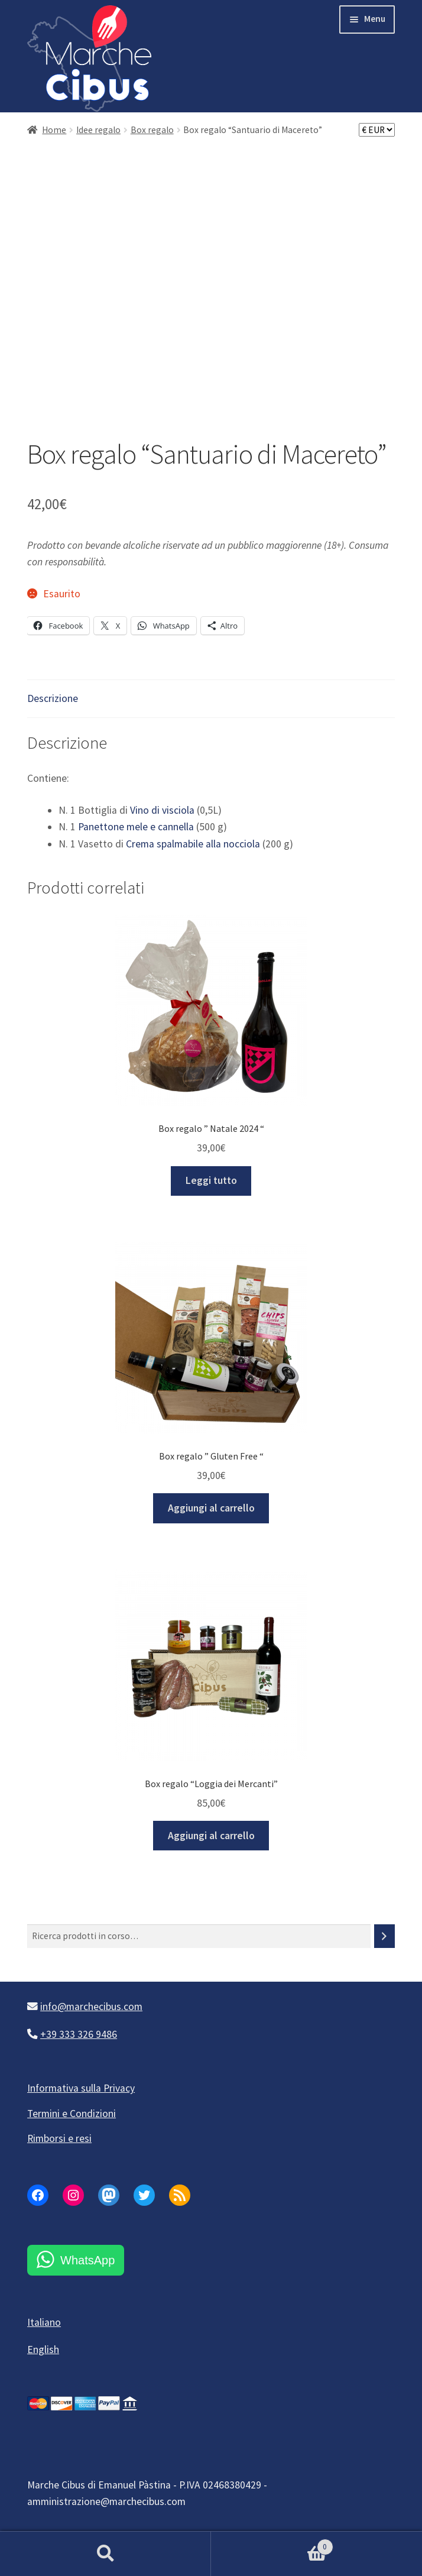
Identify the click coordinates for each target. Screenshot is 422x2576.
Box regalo (152, 129)
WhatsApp (87, 2260)
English (43, 2349)
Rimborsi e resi (59, 2138)
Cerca (105, 2554)
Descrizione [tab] (52, 698)
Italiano (44, 2322)
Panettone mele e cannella (136, 826)
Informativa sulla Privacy (81, 2088)
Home (54, 129)
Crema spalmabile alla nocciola (193, 843)
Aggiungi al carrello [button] (211, 1507)
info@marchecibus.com (91, 2006)
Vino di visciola (162, 810)
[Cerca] (384, 1936)
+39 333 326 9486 (78, 2034)
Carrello (272, 2544)
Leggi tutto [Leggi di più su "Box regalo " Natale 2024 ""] (211, 1180)
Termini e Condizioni (71, 2113)
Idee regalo (98, 129)
